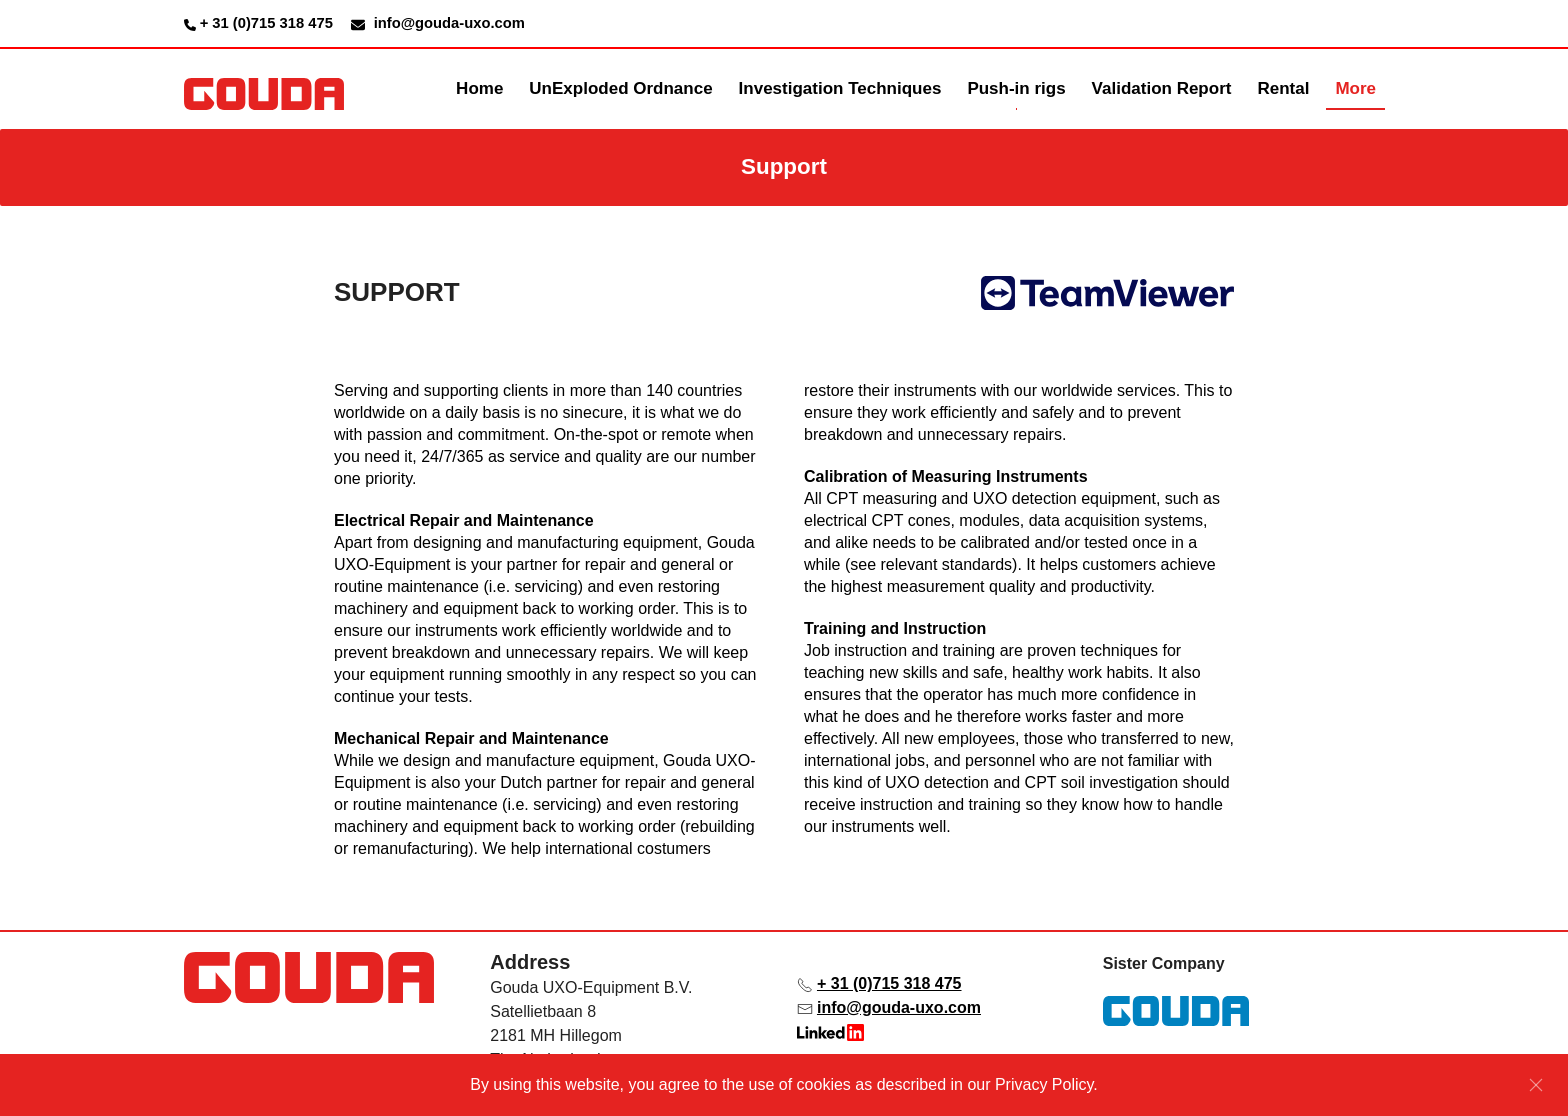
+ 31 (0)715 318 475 (268, 23)
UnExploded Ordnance (620, 88)
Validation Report (1162, 88)
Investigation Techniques (840, 88)
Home (479, 88)
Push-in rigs (1016, 88)
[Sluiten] (1536, 1085)
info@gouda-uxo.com (899, 1007)
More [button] (1355, 88)
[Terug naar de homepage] (264, 89)
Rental (1283, 88)
